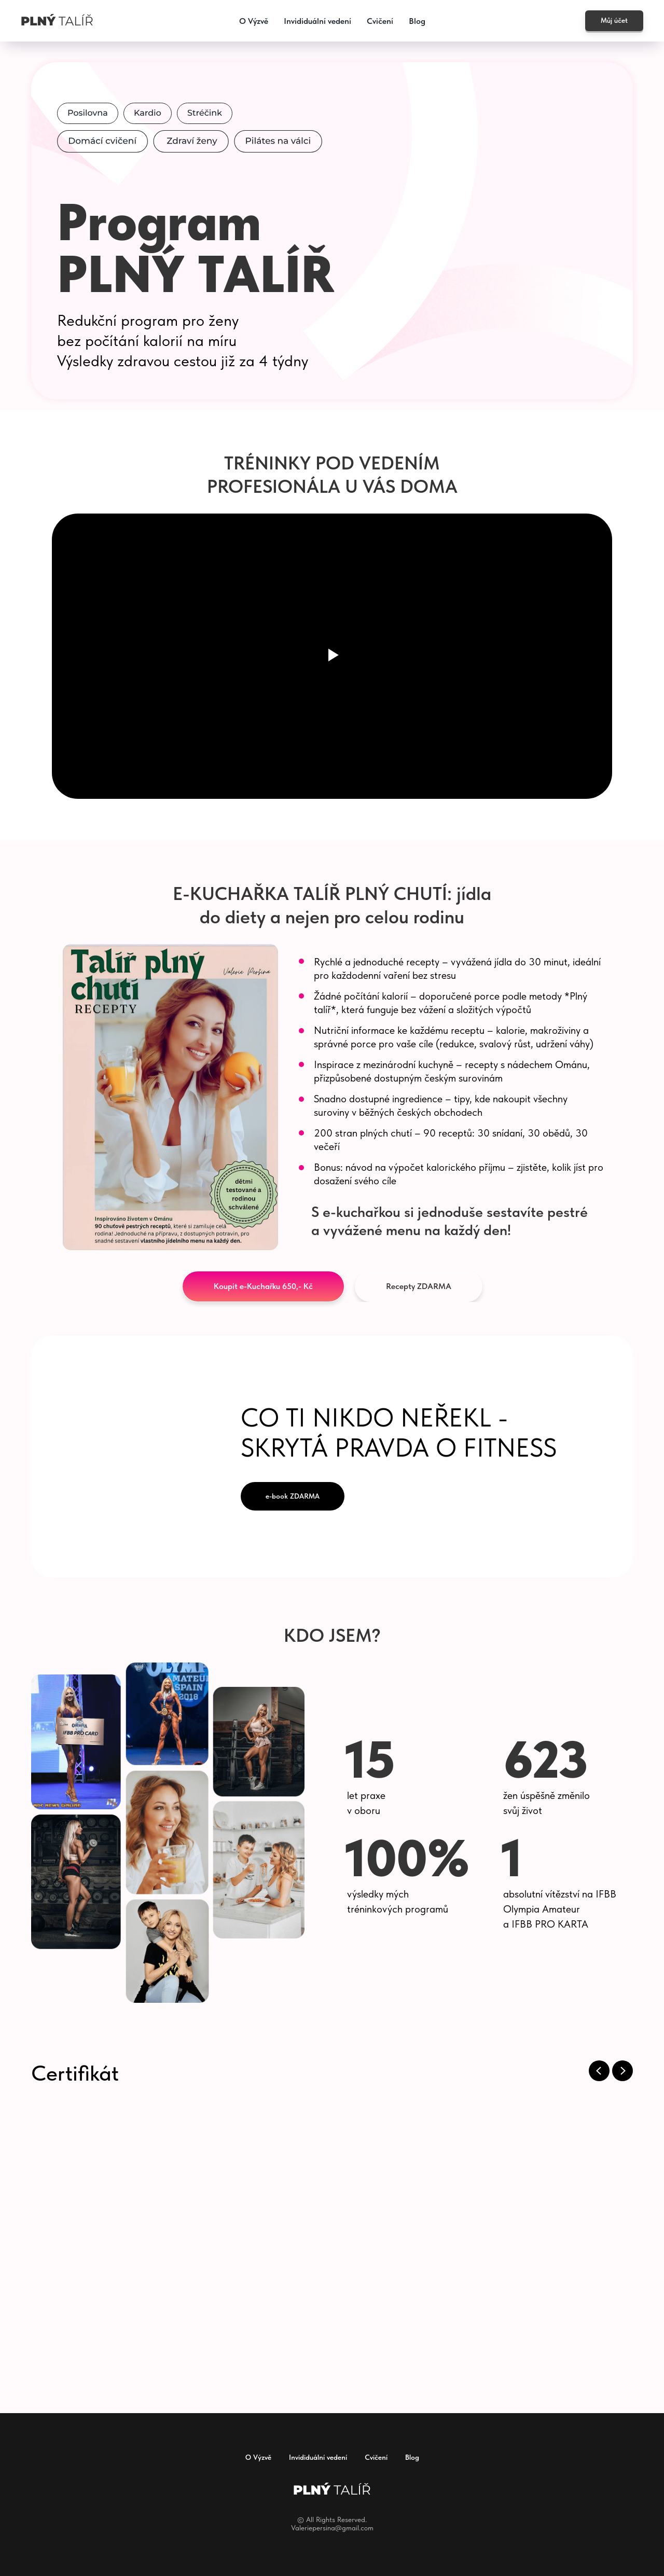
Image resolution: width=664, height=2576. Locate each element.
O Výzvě (253, 21)
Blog (417, 21)
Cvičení (380, 21)
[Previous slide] (599, 2070)
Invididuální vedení (317, 21)
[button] (263, 1286)
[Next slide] (622, 2070)
